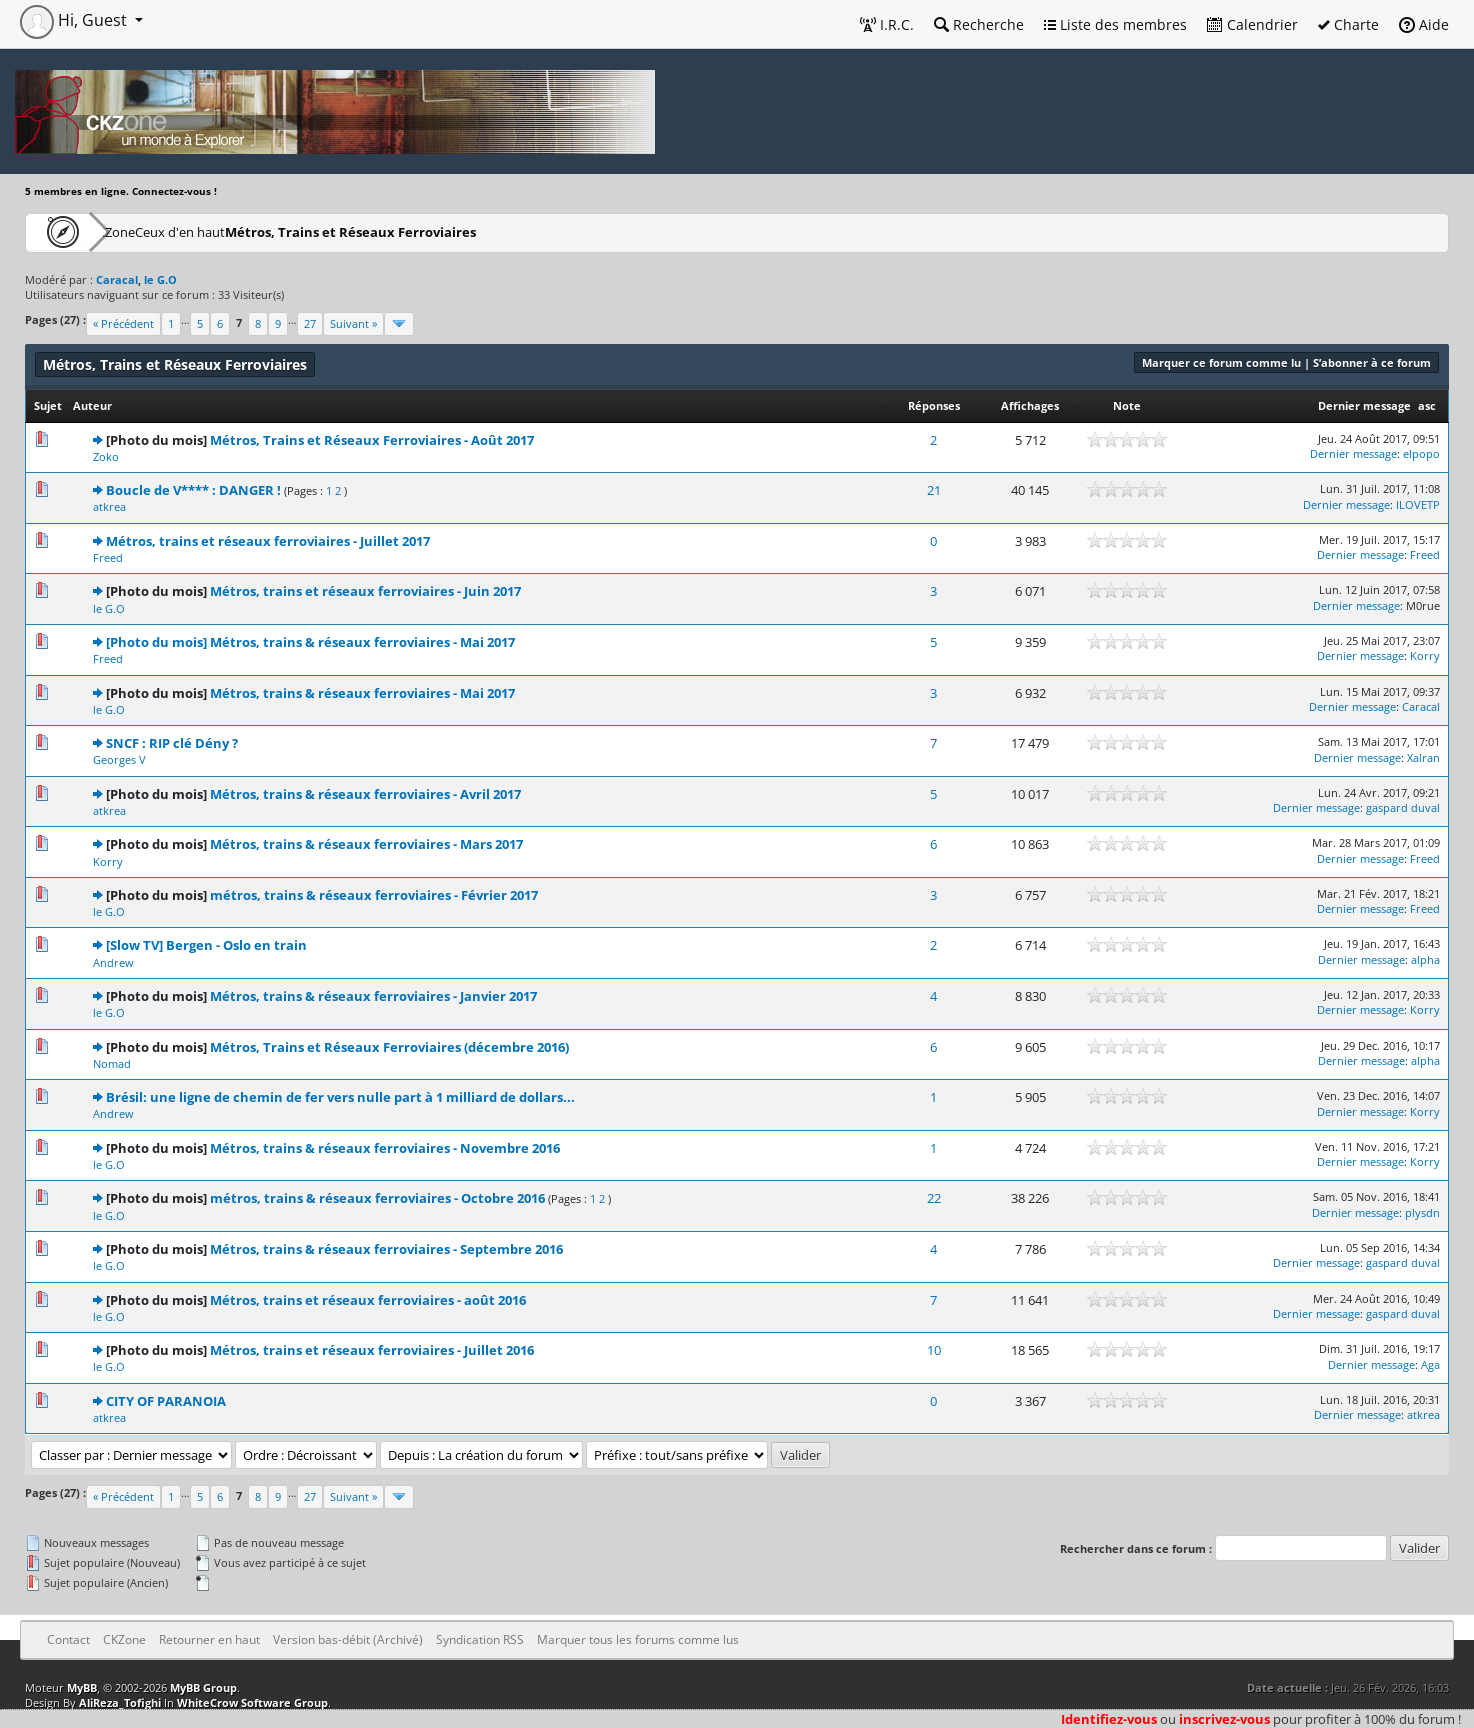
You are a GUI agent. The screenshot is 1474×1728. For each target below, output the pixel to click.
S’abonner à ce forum (1372, 362)
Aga (1430, 1364)
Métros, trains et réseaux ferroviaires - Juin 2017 (365, 591)
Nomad (112, 1063)
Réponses (934, 405)
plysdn (1422, 1212)
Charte (1348, 24)
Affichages (1030, 405)
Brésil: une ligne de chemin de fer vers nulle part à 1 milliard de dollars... (340, 1097)
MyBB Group (203, 1687)
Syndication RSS (480, 1639)
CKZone (140, 231)
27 (310, 323)
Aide (1424, 24)
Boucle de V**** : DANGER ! (193, 490)
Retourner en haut (209, 1639)
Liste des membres (1115, 24)
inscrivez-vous (1224, 1719)
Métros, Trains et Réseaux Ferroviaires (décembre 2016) (389, 1047)
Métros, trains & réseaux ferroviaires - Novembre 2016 (385, 1148)
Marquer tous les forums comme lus (638, 1639)
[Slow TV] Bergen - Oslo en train (206, 945)
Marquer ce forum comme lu (1221, 362)
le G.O (109, 608)
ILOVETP (1418, 504)
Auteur (92, 405)
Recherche (979, 24)
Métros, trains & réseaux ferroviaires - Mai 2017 (362, 693)
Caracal (1421, 706)
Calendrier (1252, 24)
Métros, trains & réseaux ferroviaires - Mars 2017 (366, 844)
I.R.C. (887, 24)
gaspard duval (1403, 807)
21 (934, 490)
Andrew (113, 962)
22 (934, 1198)
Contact (68, 1639)
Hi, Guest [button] (75, 20)
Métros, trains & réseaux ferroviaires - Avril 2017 (365, 794)
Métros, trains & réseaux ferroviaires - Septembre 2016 (386, 1249)
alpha (1425, 959)
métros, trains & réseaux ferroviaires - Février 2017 (374, 895)
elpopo (1421, 453)
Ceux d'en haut (243, 231)
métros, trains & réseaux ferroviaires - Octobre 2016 (377, 1198)
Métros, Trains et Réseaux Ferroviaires (432, 231)
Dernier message (1364, 405)
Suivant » (353, 323)
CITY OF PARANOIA (166, 1401)
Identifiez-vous (1109, 1719)
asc (1427, 405)
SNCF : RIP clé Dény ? (172, 743)
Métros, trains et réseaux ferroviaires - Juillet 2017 (268, 541)
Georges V (119, 759)
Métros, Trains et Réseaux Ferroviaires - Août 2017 (372, 440)
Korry (1425, 655)
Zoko (106, 456)
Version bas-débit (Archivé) (348, 1639)
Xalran (1423, 757)
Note (1127, 405)
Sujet (48, 405)
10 (934, 1350)
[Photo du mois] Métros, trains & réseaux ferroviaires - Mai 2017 (310, 642)
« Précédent (123, 323)
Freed (108, 557)
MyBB (82, 1687)
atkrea (109, 506)
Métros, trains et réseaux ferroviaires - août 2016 (368, 1300)
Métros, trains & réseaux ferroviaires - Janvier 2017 (373, 996)
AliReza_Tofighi (120, 1702)
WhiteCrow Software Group (252, 1702)
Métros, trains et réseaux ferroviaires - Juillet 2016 (372, 1350)
